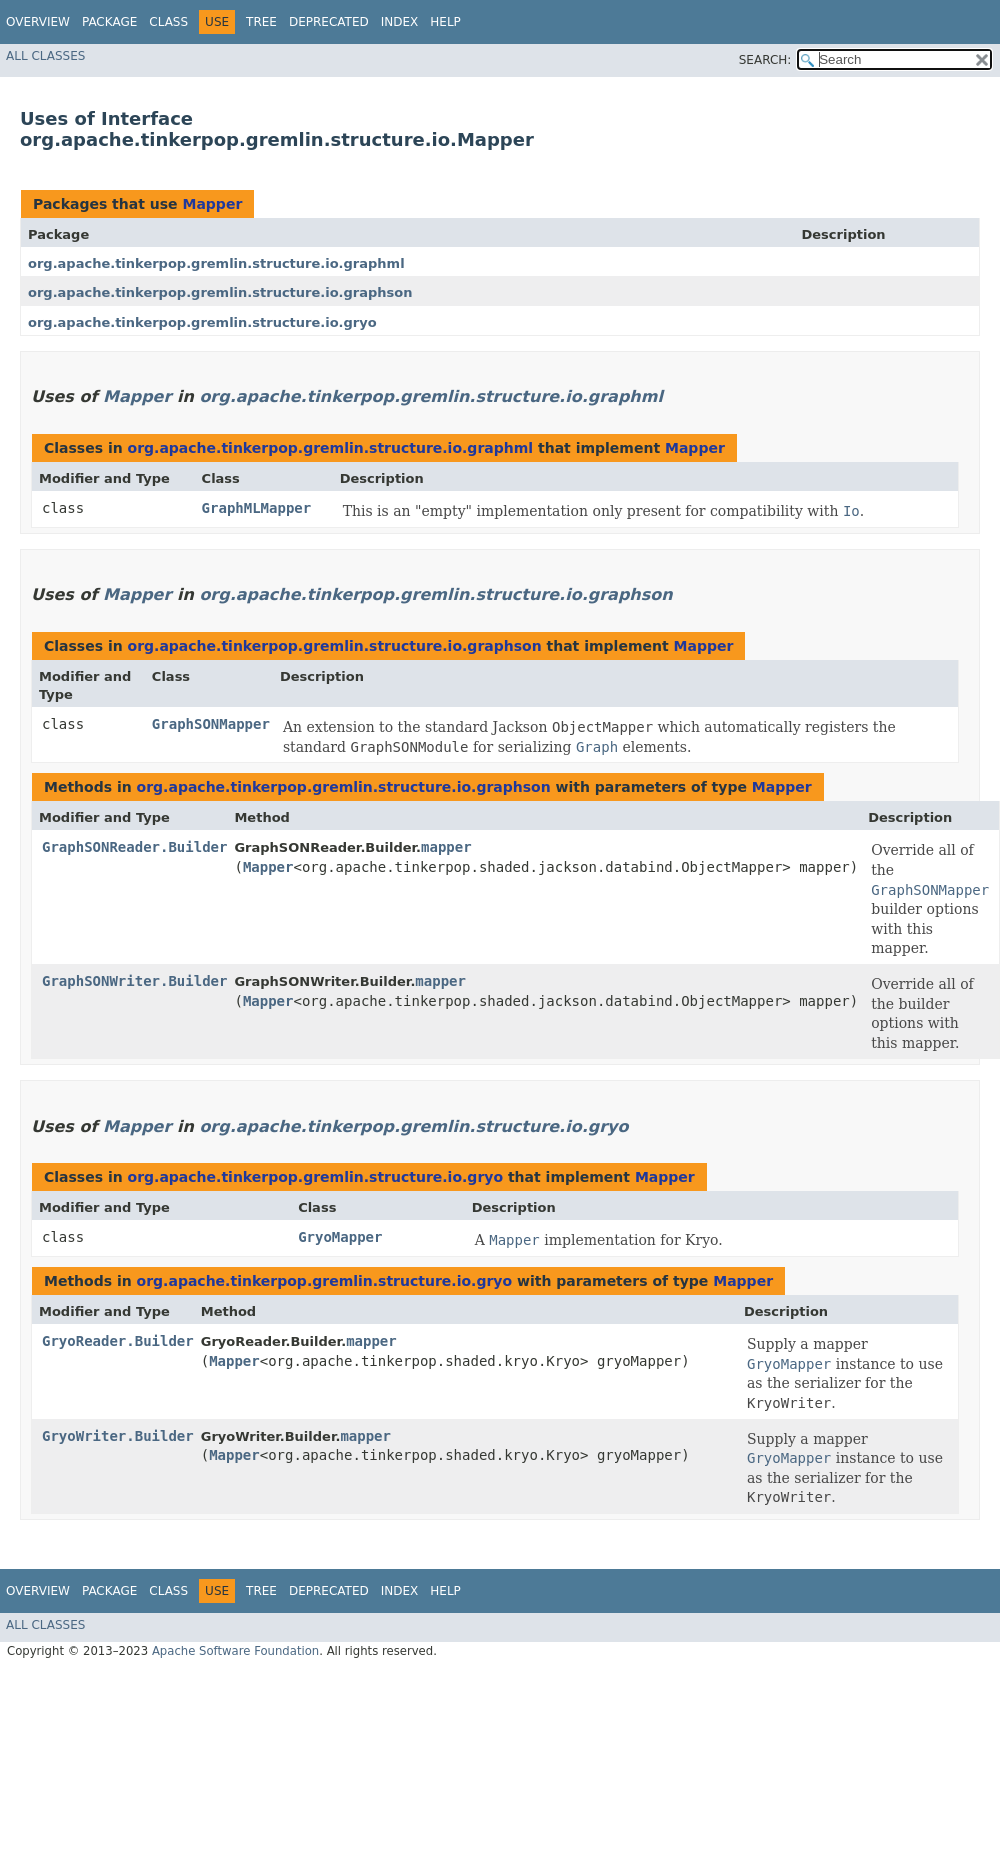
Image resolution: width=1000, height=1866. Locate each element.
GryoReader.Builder (118, 1341)
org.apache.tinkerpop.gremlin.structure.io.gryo (202, 322)
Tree (261, 22)
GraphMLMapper (257, 508)
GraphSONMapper (211, 724)
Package (109, 22)
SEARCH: (765, 60)
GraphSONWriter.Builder (134, 981)
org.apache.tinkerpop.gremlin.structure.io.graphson (220, 292)
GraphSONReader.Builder (134, 847)
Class (168, 22)
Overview (38, 22)
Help (445, 22)
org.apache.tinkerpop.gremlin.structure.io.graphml (216, 263)
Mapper (212, 204)
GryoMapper (340, 1237)
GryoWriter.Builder (118, 1436)
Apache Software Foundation (235, 1651)
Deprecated (329, 22)
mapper (446, 847)
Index (400, 22)
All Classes (45, 56)
